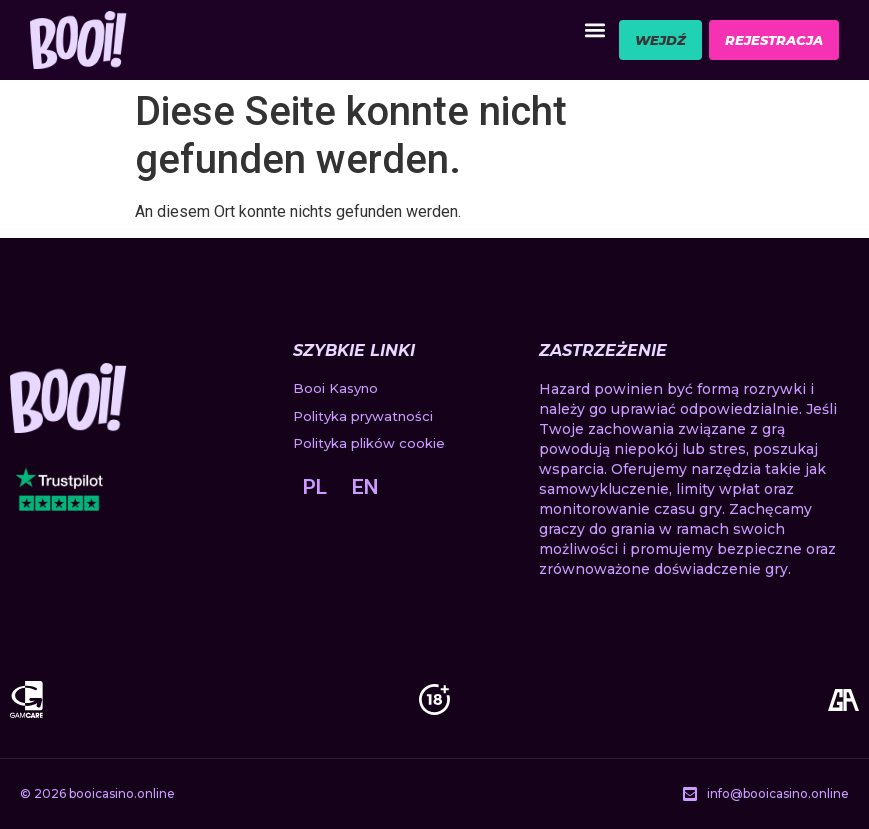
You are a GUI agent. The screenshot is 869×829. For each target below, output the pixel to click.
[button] (594, 30)
